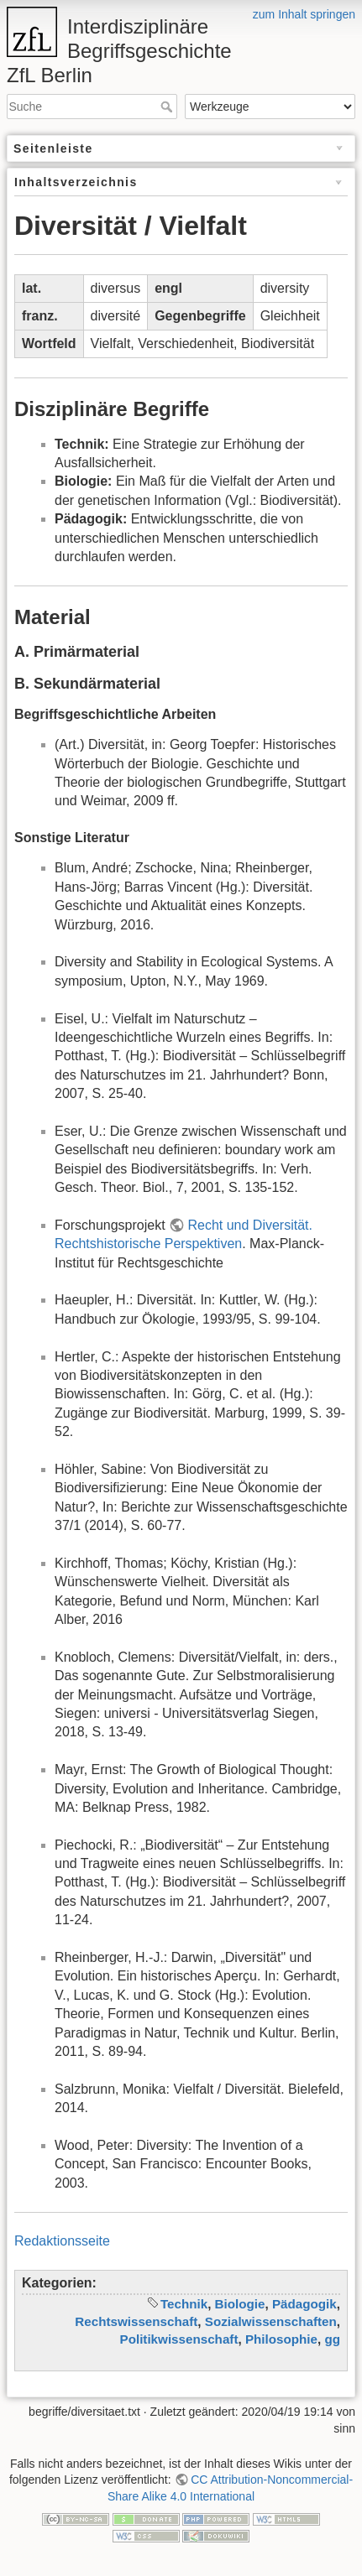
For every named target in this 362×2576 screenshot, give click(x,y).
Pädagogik (304, 2304)
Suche (168, 106)
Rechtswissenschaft (136, 2321)
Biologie (240, 2304)
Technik (183, 2304)
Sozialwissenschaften (271, 2321)
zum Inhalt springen (304, 14)
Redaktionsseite (62, 2241)
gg (332, 2339)
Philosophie (281, 2339)
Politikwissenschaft (179, 2339)
